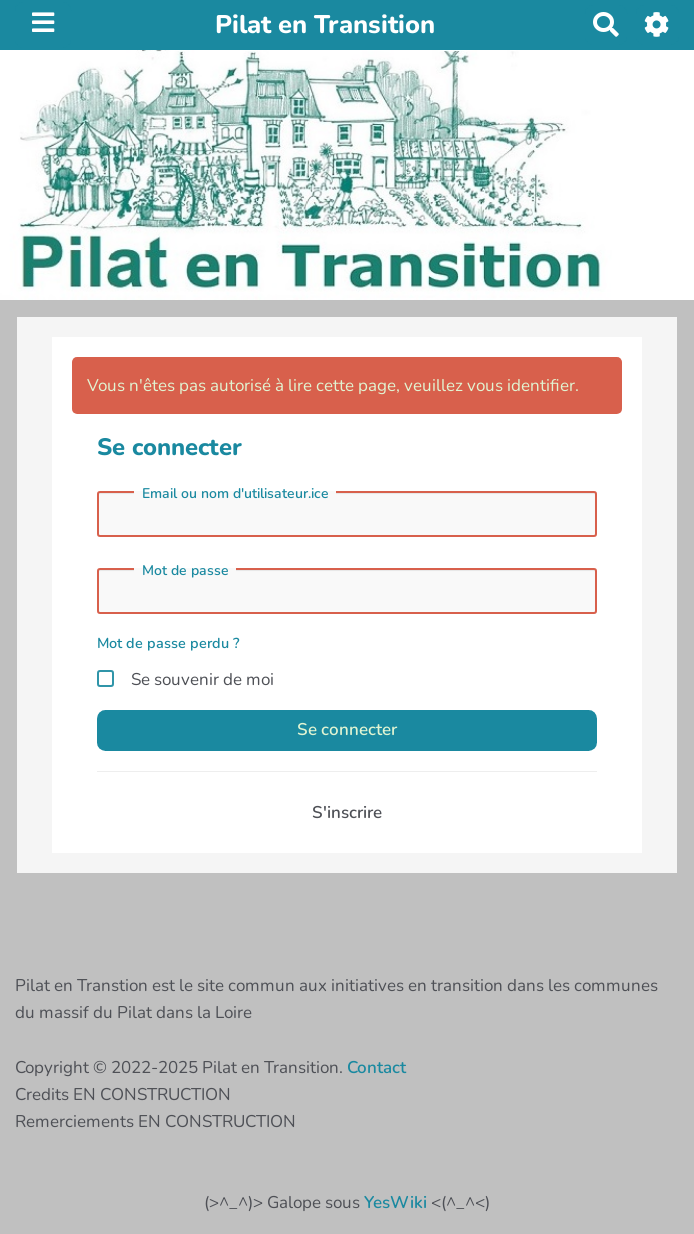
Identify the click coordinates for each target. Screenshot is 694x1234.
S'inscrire (347, 812)
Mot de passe (185, 571)
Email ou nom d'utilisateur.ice (235, 494)
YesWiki (395, 1202)
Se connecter (347, 729)
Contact (376, 1067)
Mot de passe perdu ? (168, 643)
